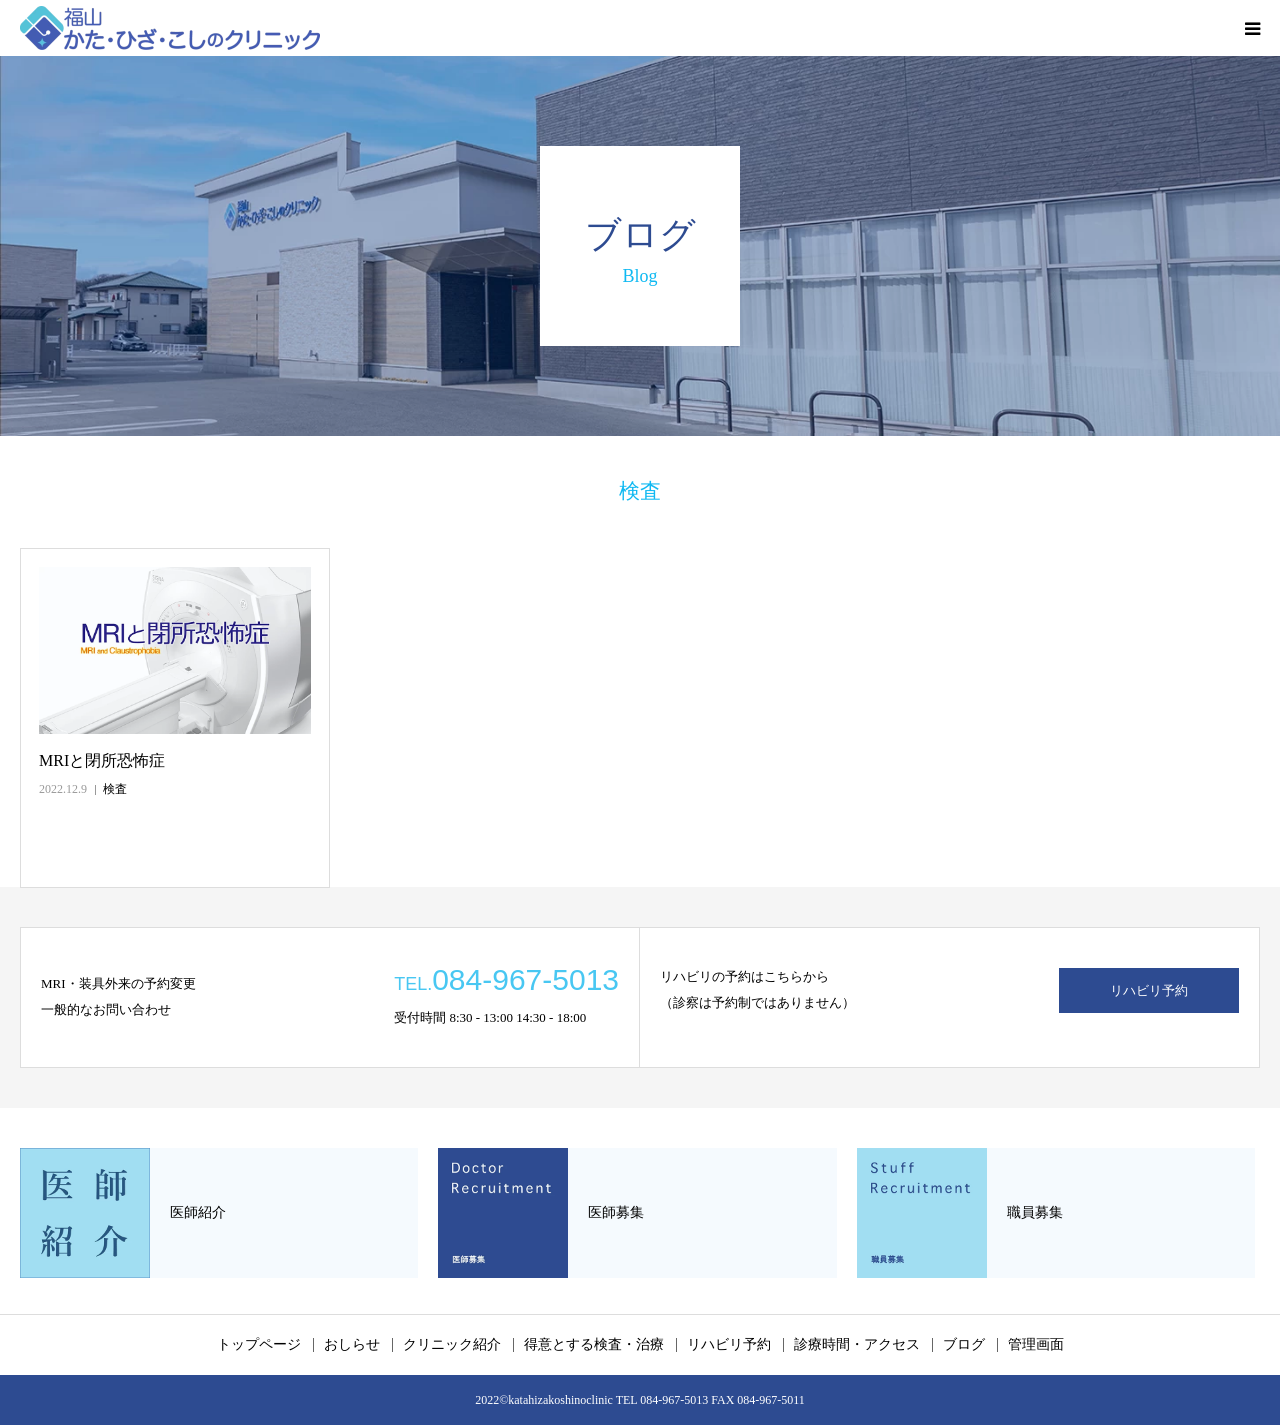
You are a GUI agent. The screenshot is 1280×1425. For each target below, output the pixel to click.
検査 (115, 789)
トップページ (259, 1345)
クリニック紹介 (452, 1345)
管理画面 (1036, 1345)
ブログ (964, 1345)
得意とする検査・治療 (594, 1345)
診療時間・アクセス (857, 1345)
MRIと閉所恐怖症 (102, 760)
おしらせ (352, 1345)
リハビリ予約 (1149, 990)
